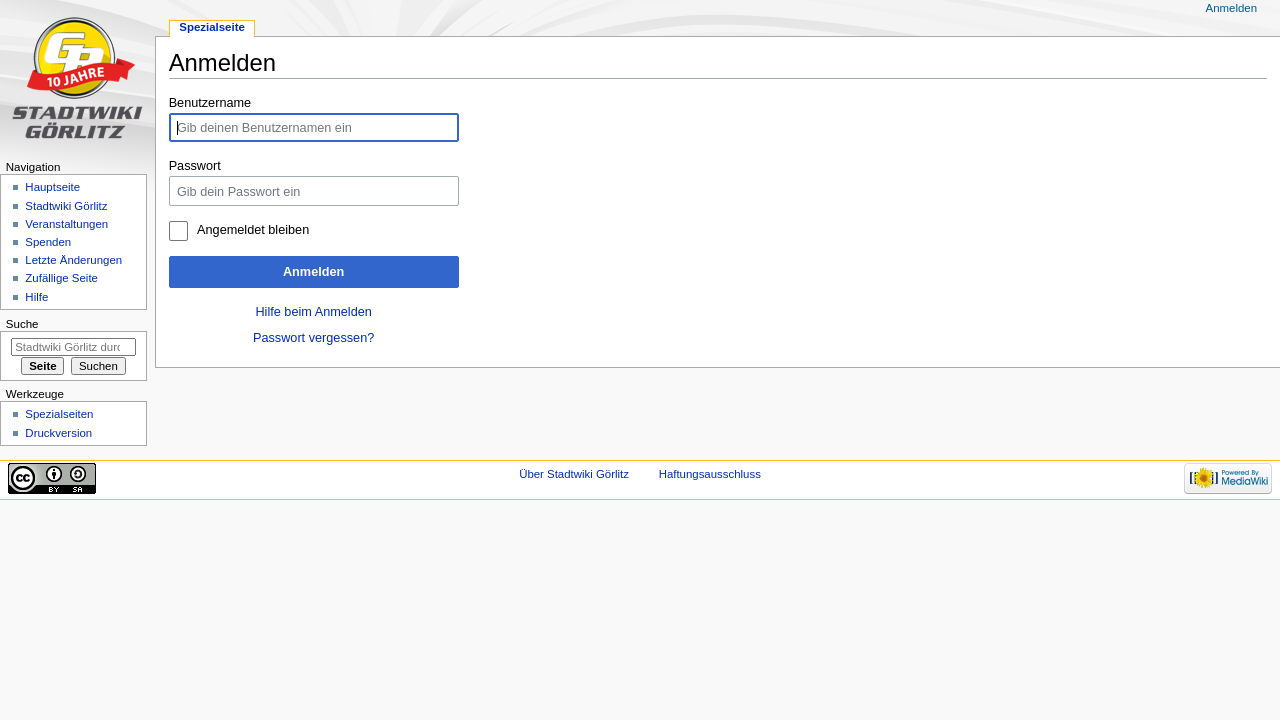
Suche (22, 324)
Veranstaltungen (66, 224)
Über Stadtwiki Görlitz (574, 474)
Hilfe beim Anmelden (313, 312)
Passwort (195, 166)
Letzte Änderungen (73, 260)
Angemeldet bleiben (253, 230)
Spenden (48, 242)
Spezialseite (212, 27)
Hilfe (36, 297)
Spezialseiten (59, 414)
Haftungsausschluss (710, 474)
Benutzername (210, 103)
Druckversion (58, 433)
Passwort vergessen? (313, 338)
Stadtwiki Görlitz (66, 206)
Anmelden (313, 272)
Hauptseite (52, 187)
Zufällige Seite (61, 278)
